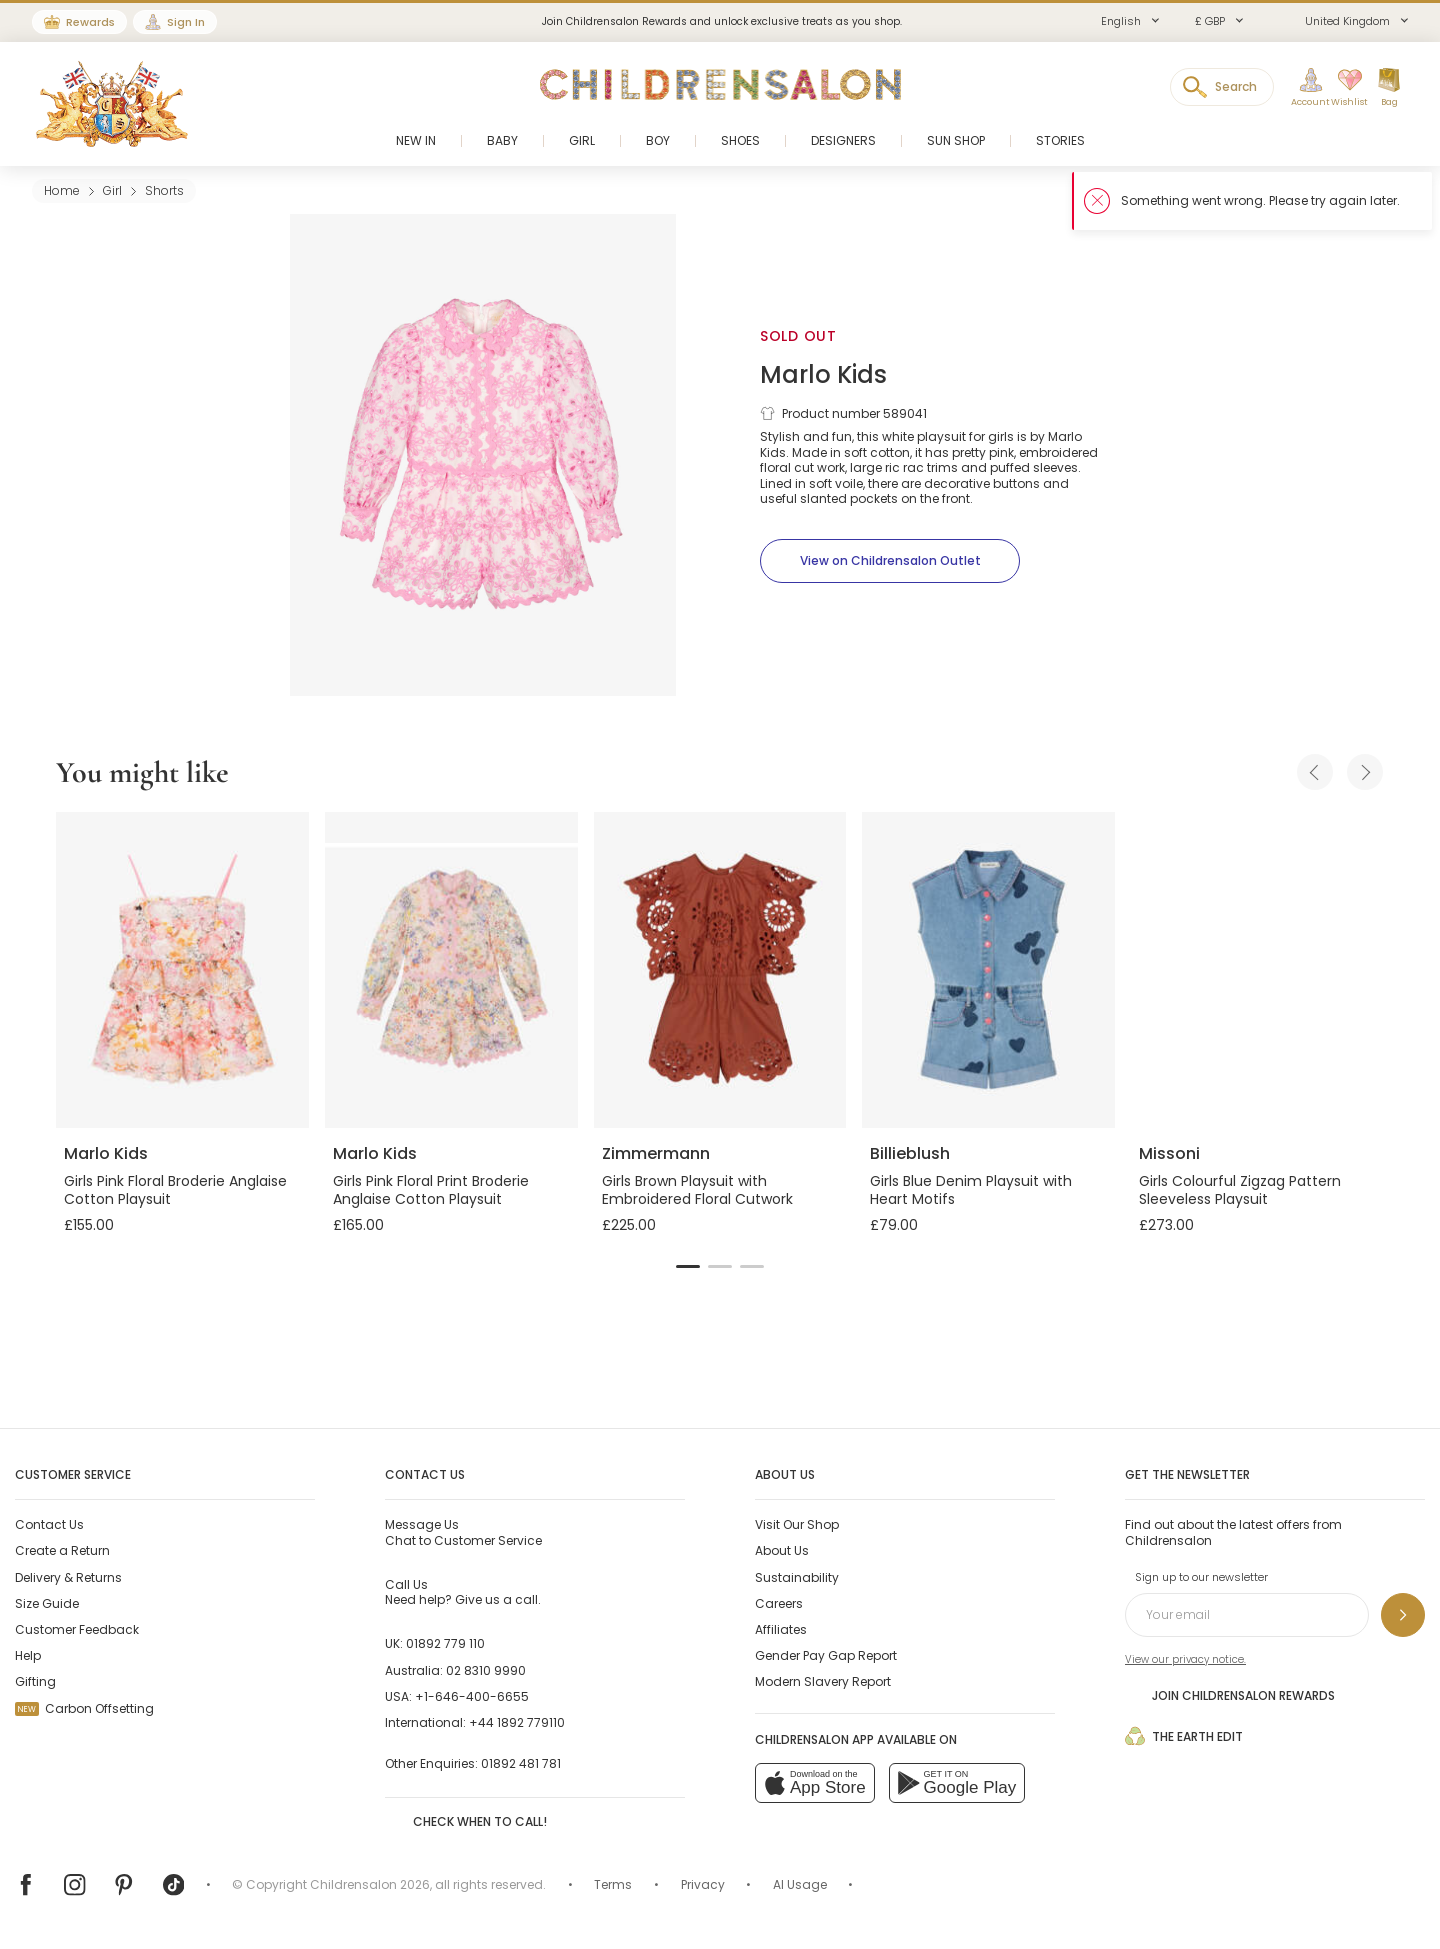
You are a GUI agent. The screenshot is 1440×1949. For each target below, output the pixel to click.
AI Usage (800, 1884)
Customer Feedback (77, 1629)
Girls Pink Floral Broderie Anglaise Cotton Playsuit (175, 1190)
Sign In (186, 22)
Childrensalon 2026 (370, 1884)
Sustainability (797, 1577)
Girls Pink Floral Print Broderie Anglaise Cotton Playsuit (431, 1190)
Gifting (35, 1681)
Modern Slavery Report (823, 1681)
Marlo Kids (823, 374)
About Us (782, 1550)
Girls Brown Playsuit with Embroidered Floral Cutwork (697, 1190)
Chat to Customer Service (463, 1532)
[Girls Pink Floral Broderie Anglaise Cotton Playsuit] (182, 970)
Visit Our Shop (797, 1524)
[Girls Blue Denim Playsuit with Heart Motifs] (988, 970)
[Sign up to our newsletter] (1403, 1615)
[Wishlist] (1343, 88)
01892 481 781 (521, 1763)
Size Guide (47, 1603)
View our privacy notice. (1185, 1659)
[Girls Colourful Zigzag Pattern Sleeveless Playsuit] (1257, 970)
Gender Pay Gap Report (826, 1655)
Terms (613, 1884)
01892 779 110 (445, 1643)
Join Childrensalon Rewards (1230, 1695)
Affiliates (781, 1629)
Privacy (703, 1884)
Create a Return (62, 1550)
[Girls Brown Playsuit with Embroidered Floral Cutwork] (720, 970)
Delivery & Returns (68, 1577)
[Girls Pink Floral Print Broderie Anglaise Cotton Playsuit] (451, 970)
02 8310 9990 (486, 1670)
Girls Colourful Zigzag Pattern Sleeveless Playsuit (1240, 1190)
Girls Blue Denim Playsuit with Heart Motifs (971, 1190)
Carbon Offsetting (84, 1708)
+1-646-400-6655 (472, 1696)
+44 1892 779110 (517, 1722)
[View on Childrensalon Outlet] (890, 561)
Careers (779, 1603)
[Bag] (1389, 88)
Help (28, 1655)
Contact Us (49, 1524)
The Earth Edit (1184, 1736)
